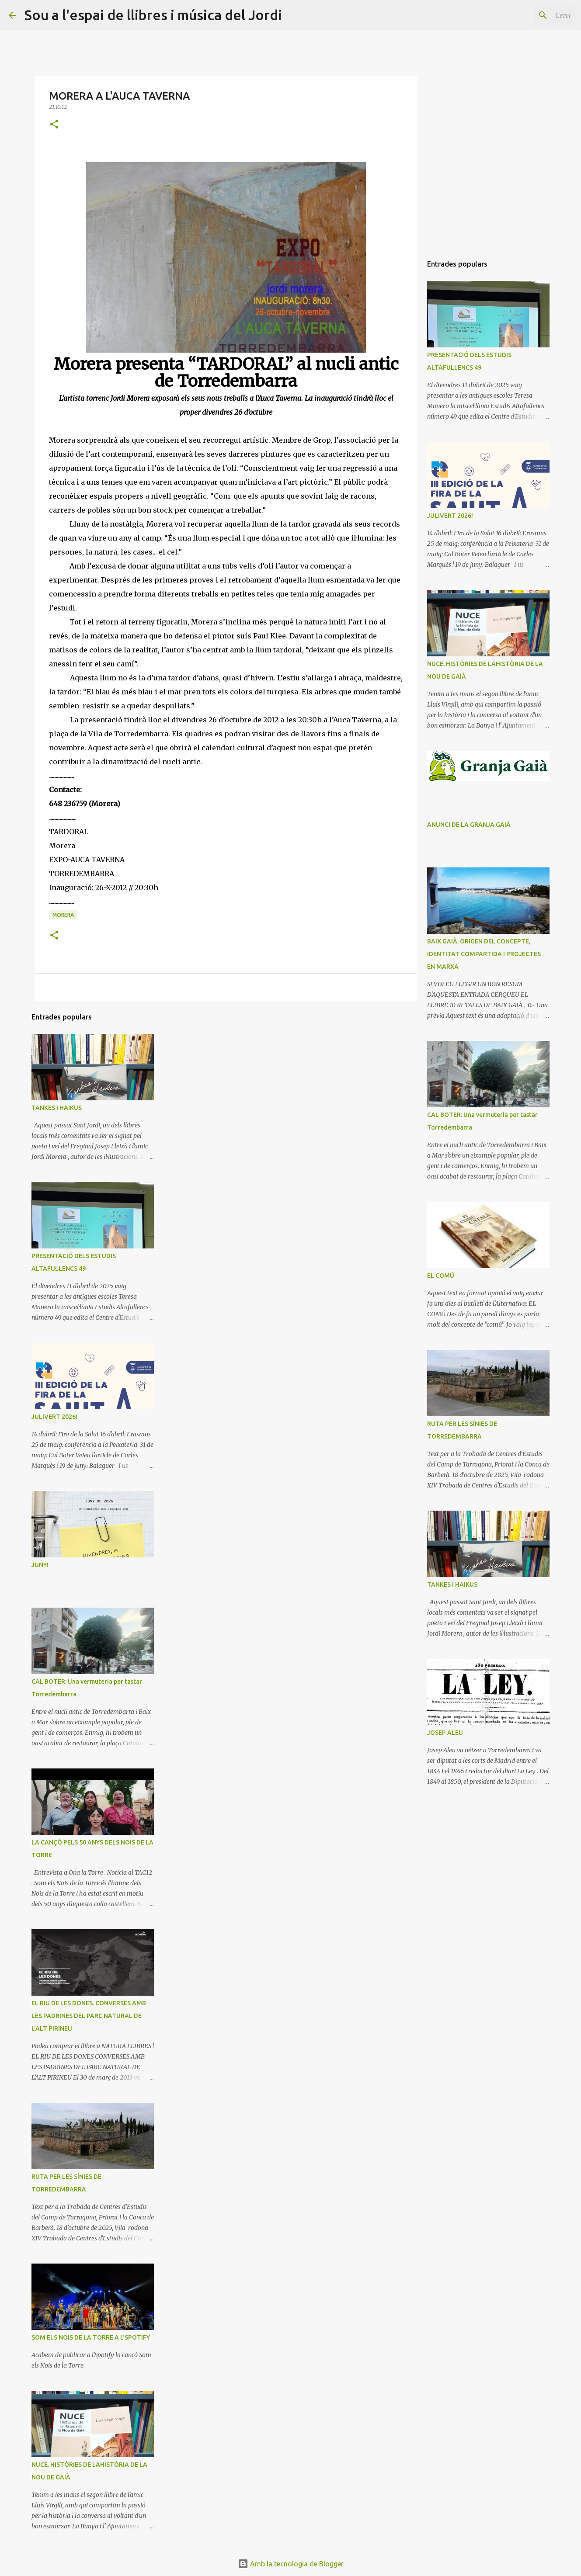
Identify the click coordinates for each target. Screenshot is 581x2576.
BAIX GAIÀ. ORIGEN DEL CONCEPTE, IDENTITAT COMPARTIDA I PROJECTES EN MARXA (484, 954)
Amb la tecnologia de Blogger (291, 2564)
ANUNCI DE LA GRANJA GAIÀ (469, 824)
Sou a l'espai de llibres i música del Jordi (153, 15)
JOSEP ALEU (445, 1732)
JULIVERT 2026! (54, 1416)
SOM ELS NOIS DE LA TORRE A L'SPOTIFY (90, 2337)
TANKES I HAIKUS (56, 1107)
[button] (54, 125)
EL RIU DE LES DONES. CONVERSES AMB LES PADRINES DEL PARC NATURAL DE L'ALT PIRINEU (88, 2016)
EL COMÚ (440, 1275)
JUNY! (40, 1564)
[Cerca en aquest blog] (528, 15)
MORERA (63, 915)
